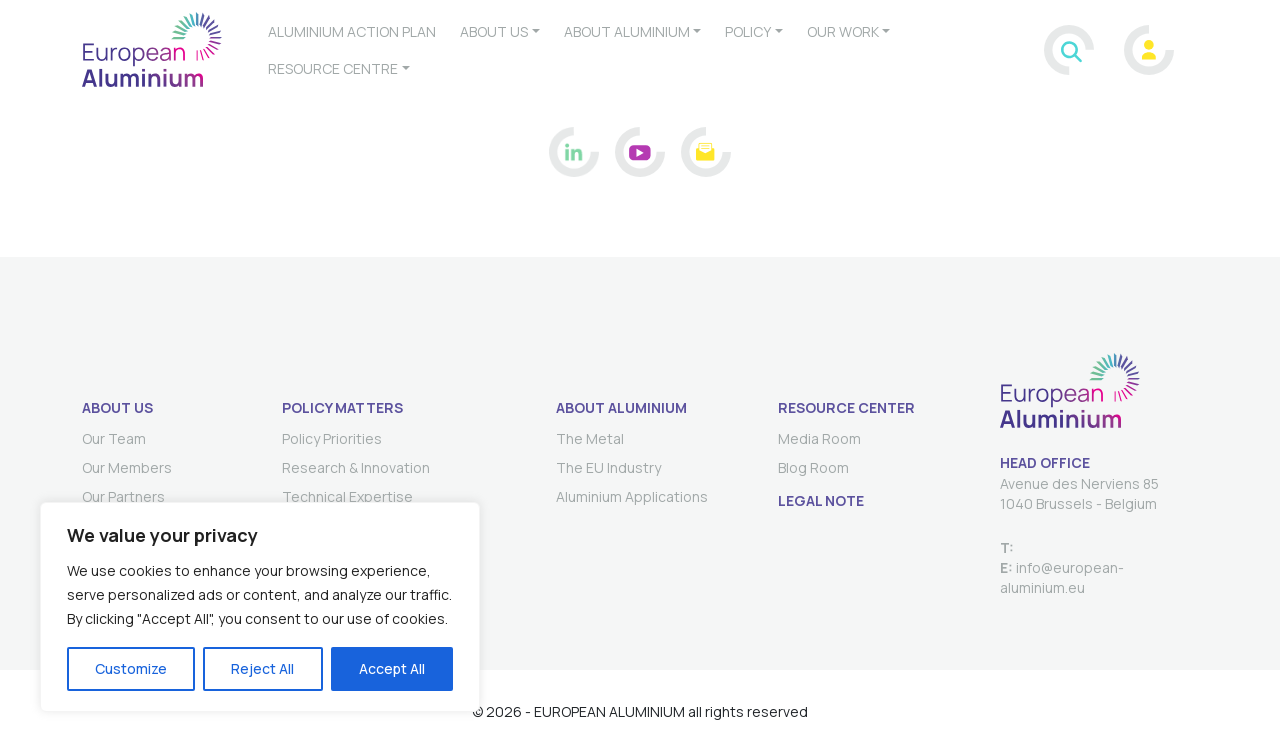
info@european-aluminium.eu (1062, 577)
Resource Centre (333, 68)
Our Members (127, 467)
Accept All (392, 668)
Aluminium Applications (632, 496)
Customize (131, 668)
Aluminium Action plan (352, 31)
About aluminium (627, 31)
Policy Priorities (332, 438)
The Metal (590, 438)
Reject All (262, 668)
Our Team (114, 438)
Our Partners (123, 496)
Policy (748, 31)
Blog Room (813, 467)
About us (494, 31)
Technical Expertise (347, 496)
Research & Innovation (356, 467)
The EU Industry (608, 467)
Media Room (819, 438)
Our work (843, 31)
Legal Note (821, 500)
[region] (260, 607)
